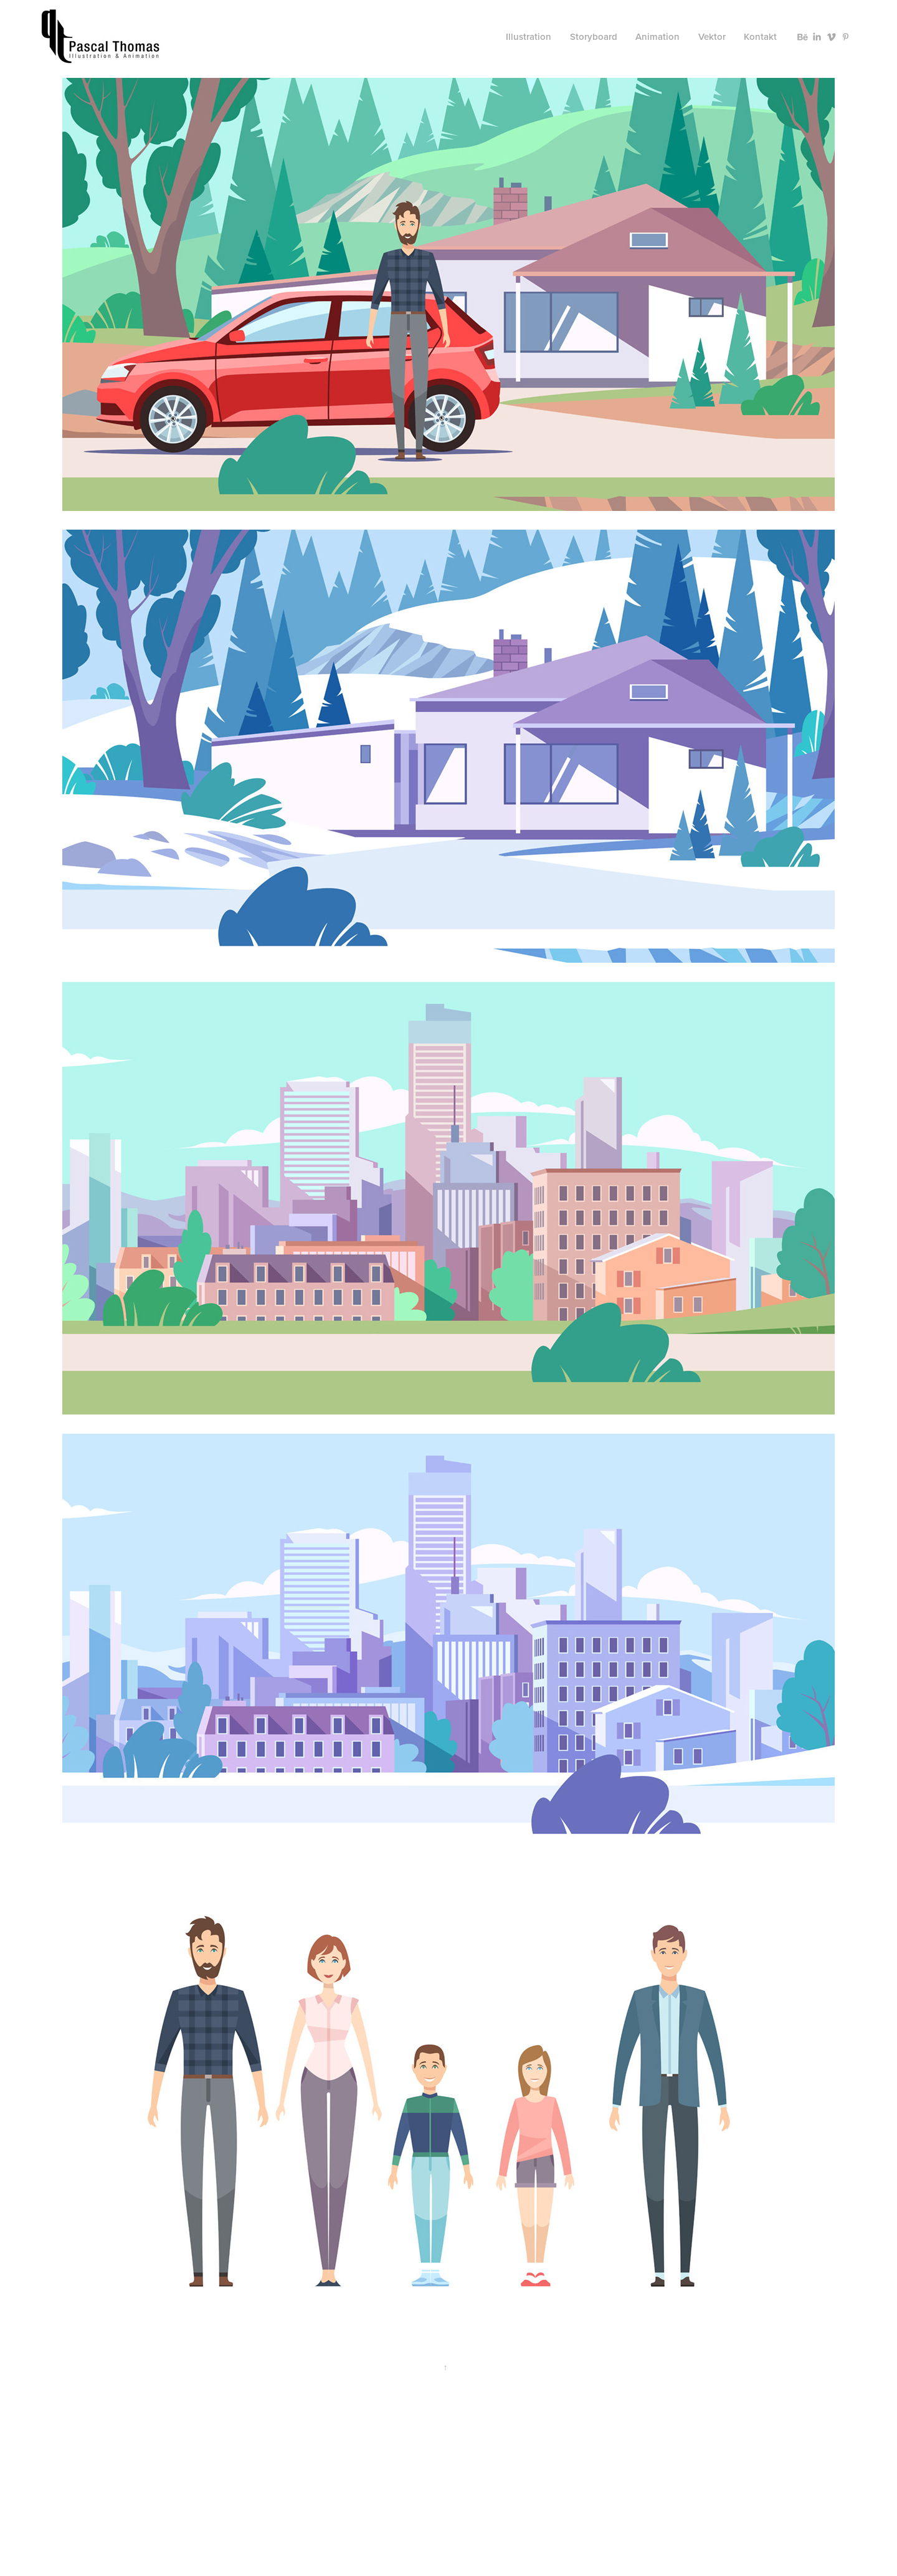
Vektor (712, 36)
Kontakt (760, 36)
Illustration (528, 36)
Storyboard (593, 36)
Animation (657, 36)
